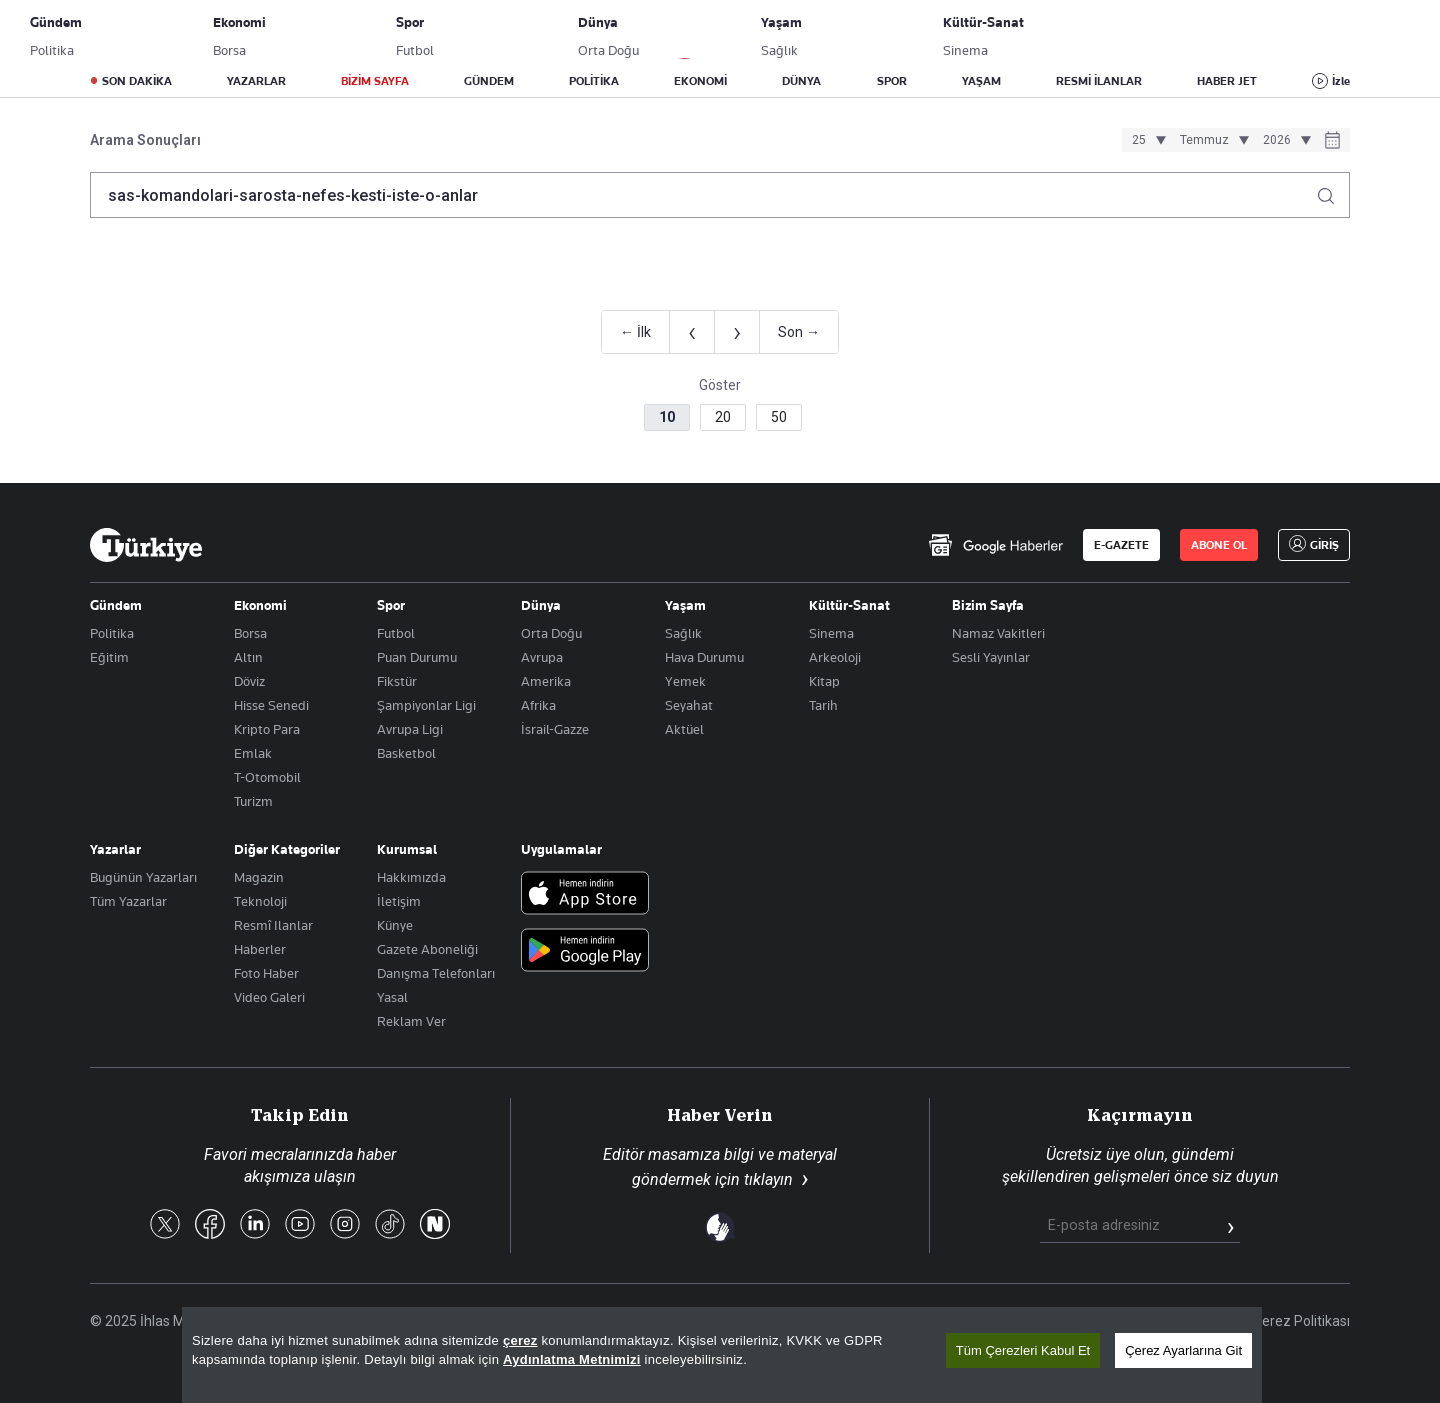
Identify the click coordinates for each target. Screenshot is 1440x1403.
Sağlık (683, 633)
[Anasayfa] (146, 545)
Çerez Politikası (1301, 1321)
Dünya (541, 605)
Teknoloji (260, 901)
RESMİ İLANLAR (1099, 81)
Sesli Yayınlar (991, 657)
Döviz (249, 681)
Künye (395, 925)
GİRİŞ (1283, 35)
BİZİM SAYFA (375, 81)
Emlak (253, 753)
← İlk (635, 332)
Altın (248, 657)
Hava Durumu (704, 657)
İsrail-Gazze (555, 729)
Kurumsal (407, 849)
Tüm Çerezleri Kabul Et (1023, 1350)
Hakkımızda (411, 877)
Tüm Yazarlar (128, 901)
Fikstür (397, 681)
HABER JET (1227, 81)
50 (779, 417)
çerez (520, 1340)
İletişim (399, 901)
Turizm (253, 801)
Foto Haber (266, 973)
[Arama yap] (1333, 190)
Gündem (116, 605)
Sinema (831, 633)
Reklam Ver (411, 1021)
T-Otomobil (267, 777)
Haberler (260, 949)
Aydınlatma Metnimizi (572, 1359)
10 (667, 417)
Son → (799, 332)
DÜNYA (801, 81)
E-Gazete (191, 35)
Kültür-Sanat (849, 605)
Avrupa (542, 657)
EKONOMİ (700, 81)
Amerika (546, 681)
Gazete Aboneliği (316, 35)
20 (723, 417)
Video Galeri (269, 997)
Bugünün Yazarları (143, 877)
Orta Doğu (551, 633)
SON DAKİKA (137, 81)
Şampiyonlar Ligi (426, 705)
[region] (722, 1355)
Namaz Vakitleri (998, 633)
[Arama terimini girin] (708, 195)
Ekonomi (260, 605)
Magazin (259, 877)
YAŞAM (981, 81)
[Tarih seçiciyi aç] (1332, 142)
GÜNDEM (489, 81)
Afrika (538, 705)
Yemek (685, 681)
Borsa (250, 633)
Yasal (392, 997)
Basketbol (406, 753)
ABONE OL (1185, 35)
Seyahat (689, 705)
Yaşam (685, 605)
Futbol (396, 633)
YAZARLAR (256, 81)
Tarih (823, 705)
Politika (112, 633)
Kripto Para (267, 729)
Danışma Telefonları (436, 973)
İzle (1341, 81)
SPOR (892, 81)
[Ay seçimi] (1211, 140)
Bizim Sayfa (988, 605)
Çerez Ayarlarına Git (1183, 1350)
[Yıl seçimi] (1284, 140)
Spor (391, 605)
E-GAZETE (1121, 545)
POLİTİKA (594, 81)
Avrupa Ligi (410, 729)
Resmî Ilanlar (273, 925)
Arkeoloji (835, 657)
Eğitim (109, 657)
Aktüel (684, 729)
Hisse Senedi (271, 705)
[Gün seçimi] (1146, 140)
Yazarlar (115, 849)
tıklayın (768, 1179)
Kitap (824, 681)
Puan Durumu (417, 657)
